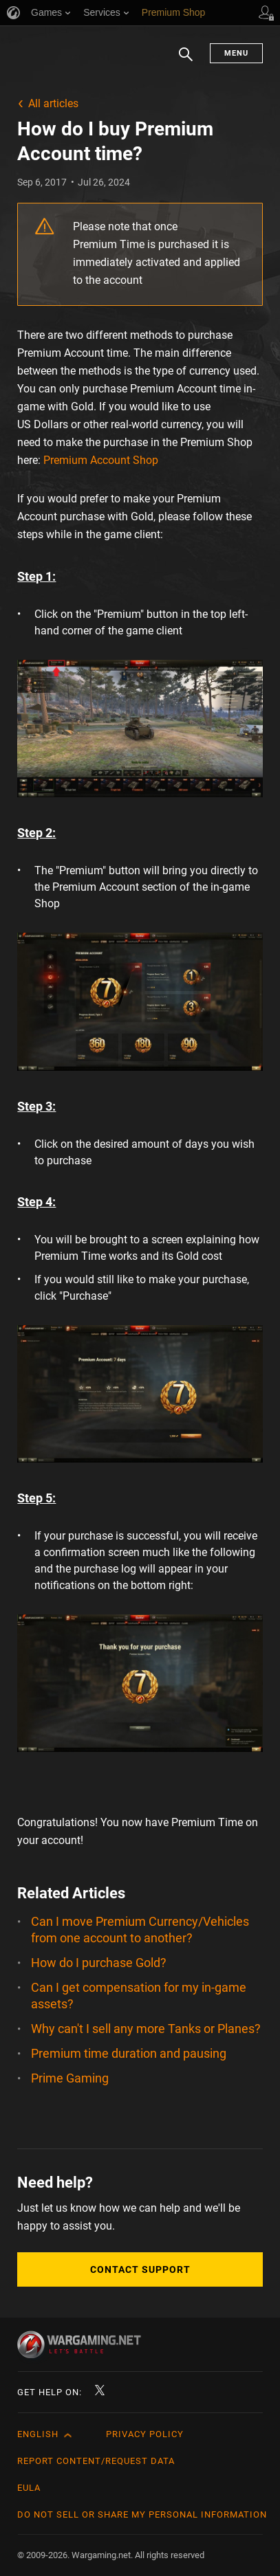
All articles (53, 103)
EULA (29, 2488)
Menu (236, 53)
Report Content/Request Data (96, 2461)
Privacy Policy (145, 2434)
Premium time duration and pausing (128, 2053)
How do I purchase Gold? (98, 1962)
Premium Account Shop (100, 460)
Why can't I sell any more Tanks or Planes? (146, 2028)
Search (185, 61)
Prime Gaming (70, 2078)
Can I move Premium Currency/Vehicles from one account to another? (140, 1929)
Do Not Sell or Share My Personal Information (142, 2514)
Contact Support (140, 2269)
